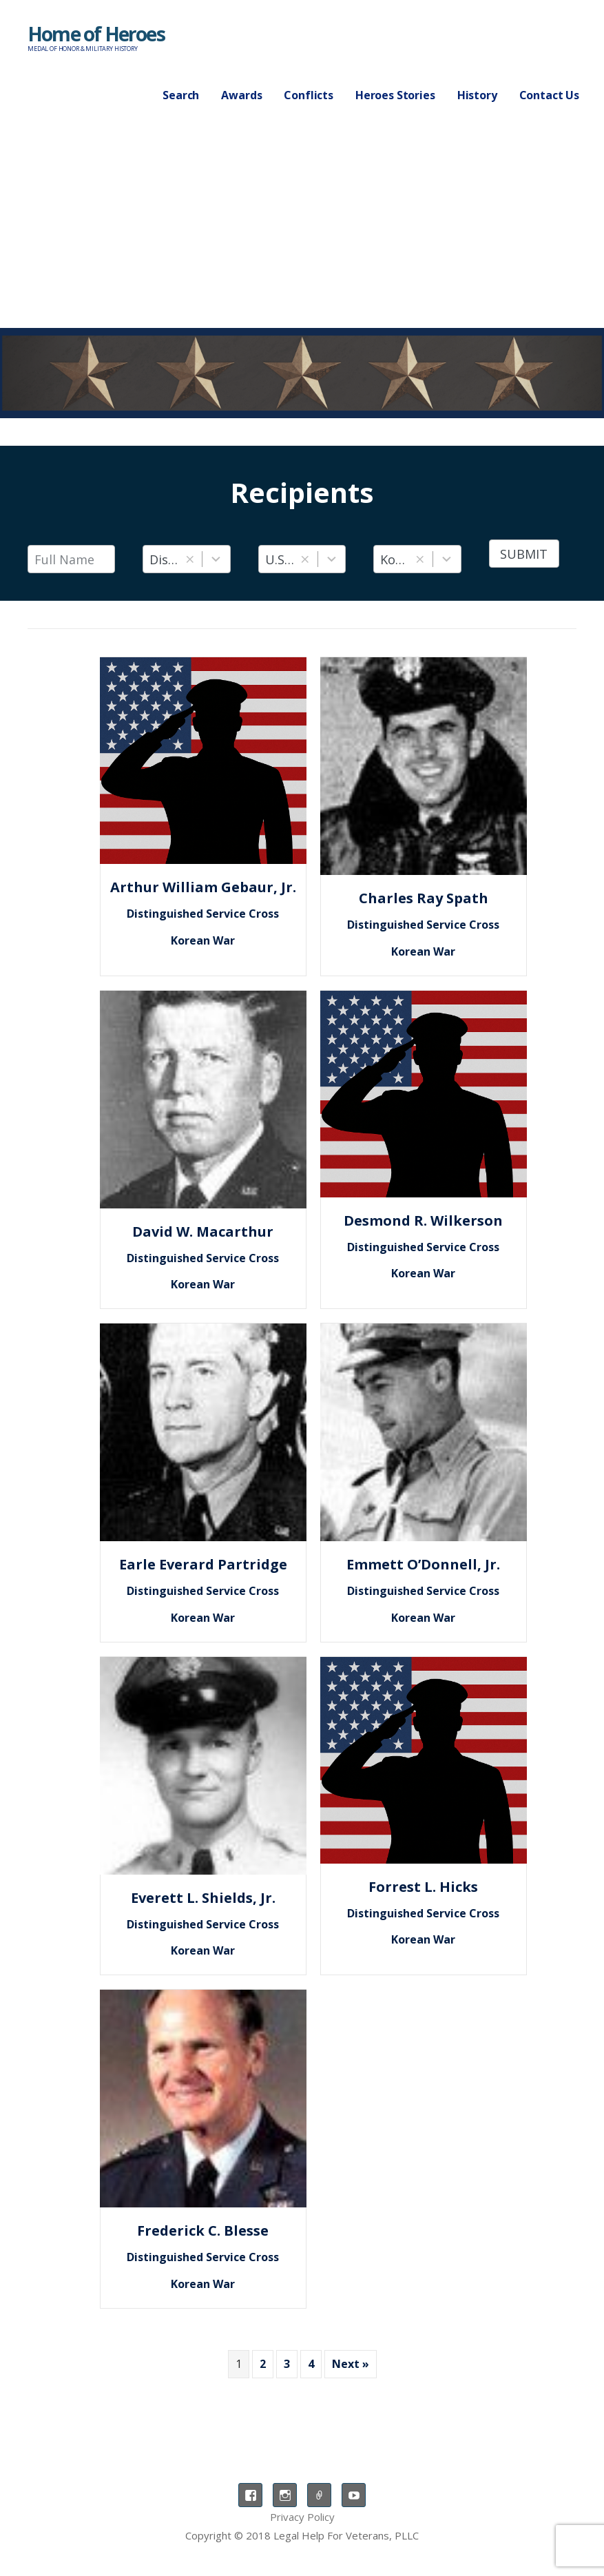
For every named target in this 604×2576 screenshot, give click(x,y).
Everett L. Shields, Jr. (203, 1897)
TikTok (319, 2495)
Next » (350, 2363)
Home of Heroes (96, 34)
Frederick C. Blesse (203, 2230)
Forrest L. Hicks (423, 1886)
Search (181, 95)
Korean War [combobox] (395, 559)
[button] (189, 559)
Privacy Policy (302, 2517)
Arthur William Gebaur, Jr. (203, 887)
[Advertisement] (302, 224)
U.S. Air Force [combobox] (280, 559)
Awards (241, 95)
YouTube (354, 2495)
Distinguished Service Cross (203, 913)
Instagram (285, 2495)
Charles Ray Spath (423, 898)
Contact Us (549, 95)
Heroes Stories (395, 95)
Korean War (203, 940)
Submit (524, 554)
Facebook (250, 2495)
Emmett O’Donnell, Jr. (423, 1564)
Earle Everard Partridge (203, 1564)
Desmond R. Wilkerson (423, 1220)
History (477, 95)
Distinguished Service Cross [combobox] (164, 559)
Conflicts (308, 95)
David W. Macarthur (202, 1231)
